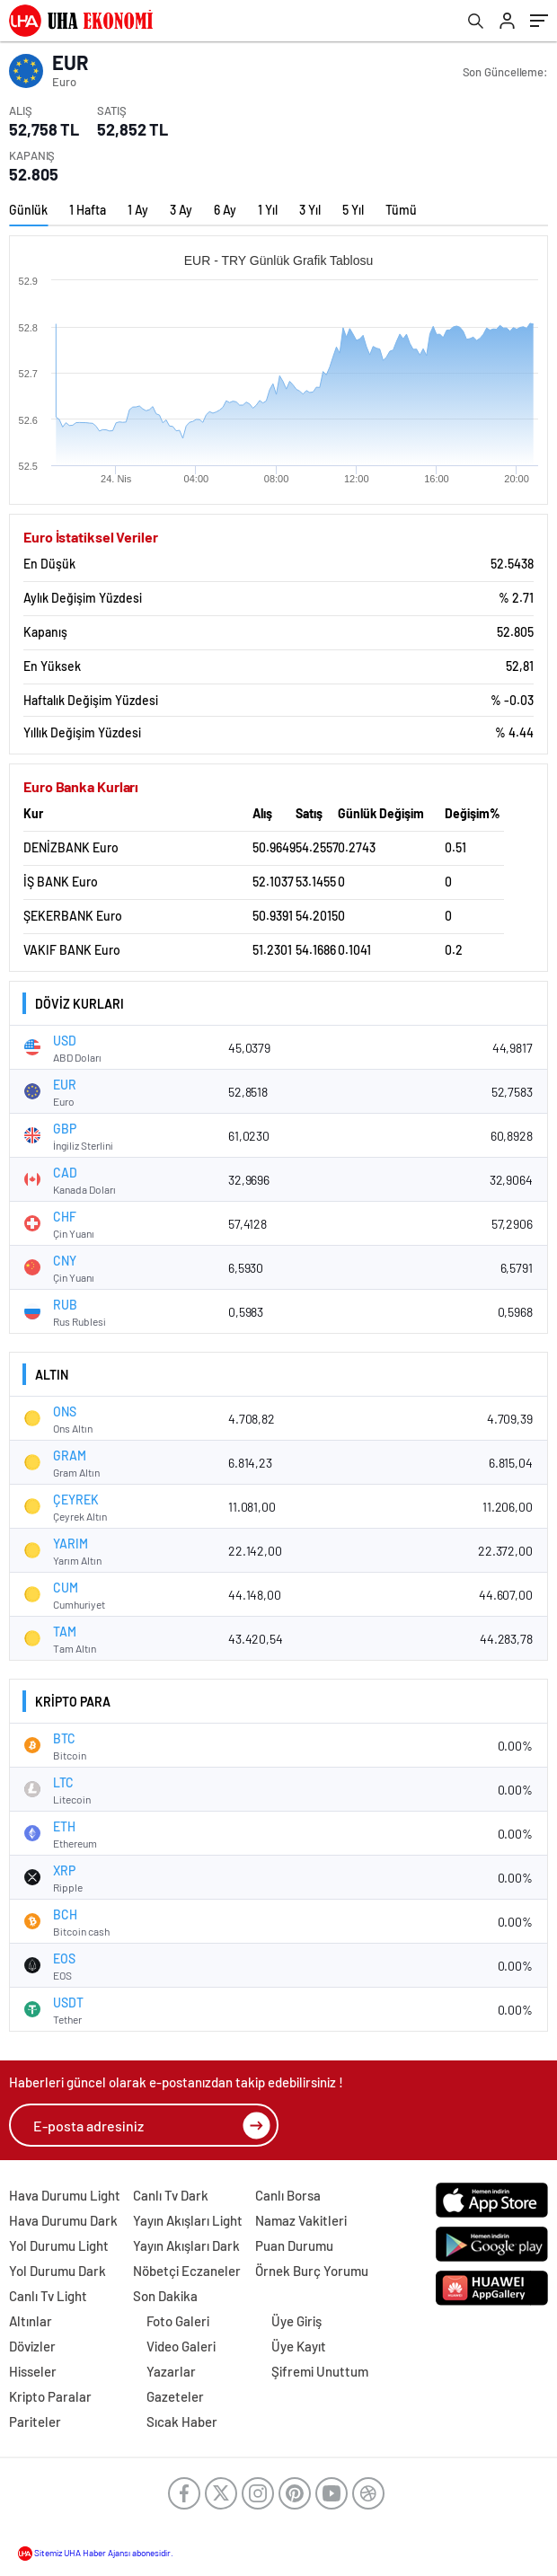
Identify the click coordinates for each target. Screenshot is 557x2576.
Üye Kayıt (298, 2346)
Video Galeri (181, 2346)
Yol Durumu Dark (57, 2271)
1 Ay (138, 209)
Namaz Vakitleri (301, 2220)
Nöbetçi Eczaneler (187, 2271)
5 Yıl (353, 209)
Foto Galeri (177, 2321)
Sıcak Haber (181, 2421)
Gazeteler (175, 2396)
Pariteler (35, 2421)
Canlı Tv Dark (170, 2195)
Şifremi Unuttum (319, 2371)
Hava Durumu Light (64, 2195)
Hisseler (33, 2371)
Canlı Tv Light (48, 2296)
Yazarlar (171, 2371)
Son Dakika (165, 2296)
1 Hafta (87, 209)
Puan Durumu (294, 2245)
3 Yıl (310, 209)
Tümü (401, 209)
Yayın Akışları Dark (186, 2245)
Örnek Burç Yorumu (311, 2271)
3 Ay (181, 209)
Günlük (28, 209)
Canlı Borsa (288, 2195)
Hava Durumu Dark (63, 2220)
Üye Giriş (296, 2321)
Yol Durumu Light (59, 2245)
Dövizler (32, 2346)
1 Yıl (268, 209)
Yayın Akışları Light (188, 2220)
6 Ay (225, 209)
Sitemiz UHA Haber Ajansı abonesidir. (95, 2552)
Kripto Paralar (50, 2396)
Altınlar (30, 2321)
